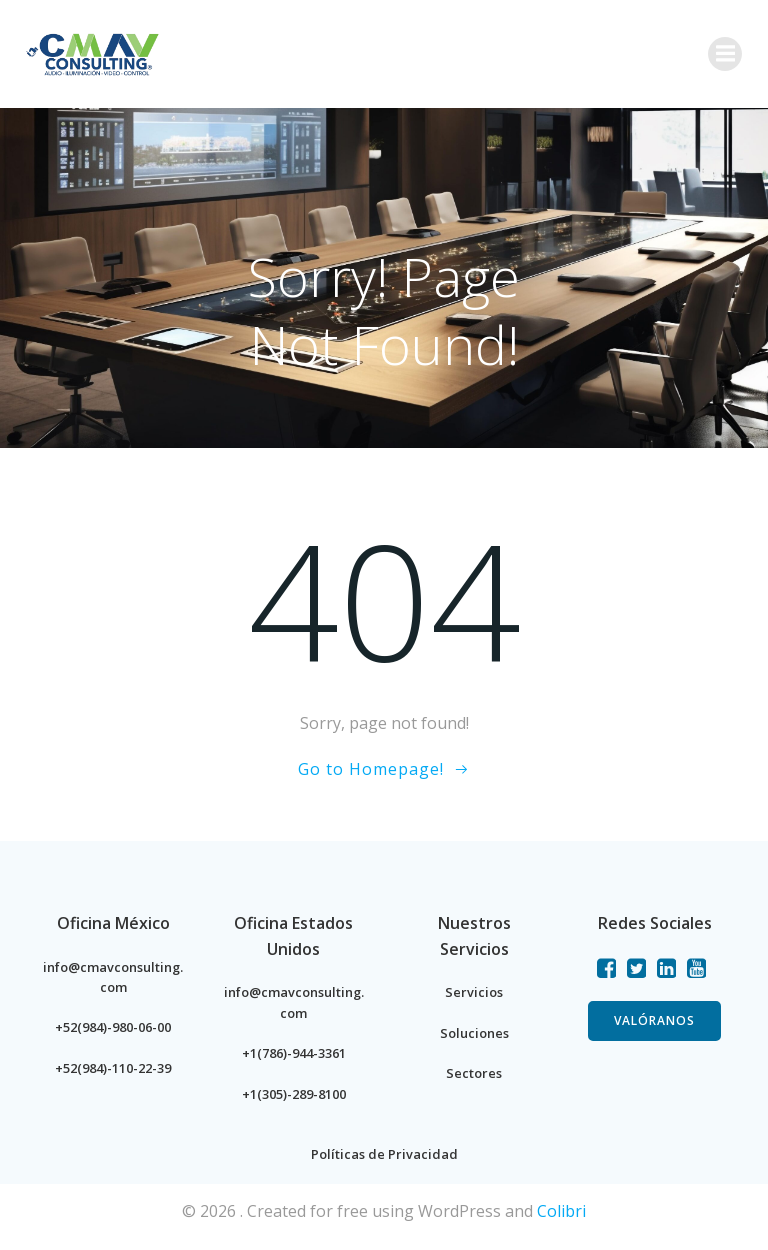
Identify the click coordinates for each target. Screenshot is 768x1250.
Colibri (561, 1211)
